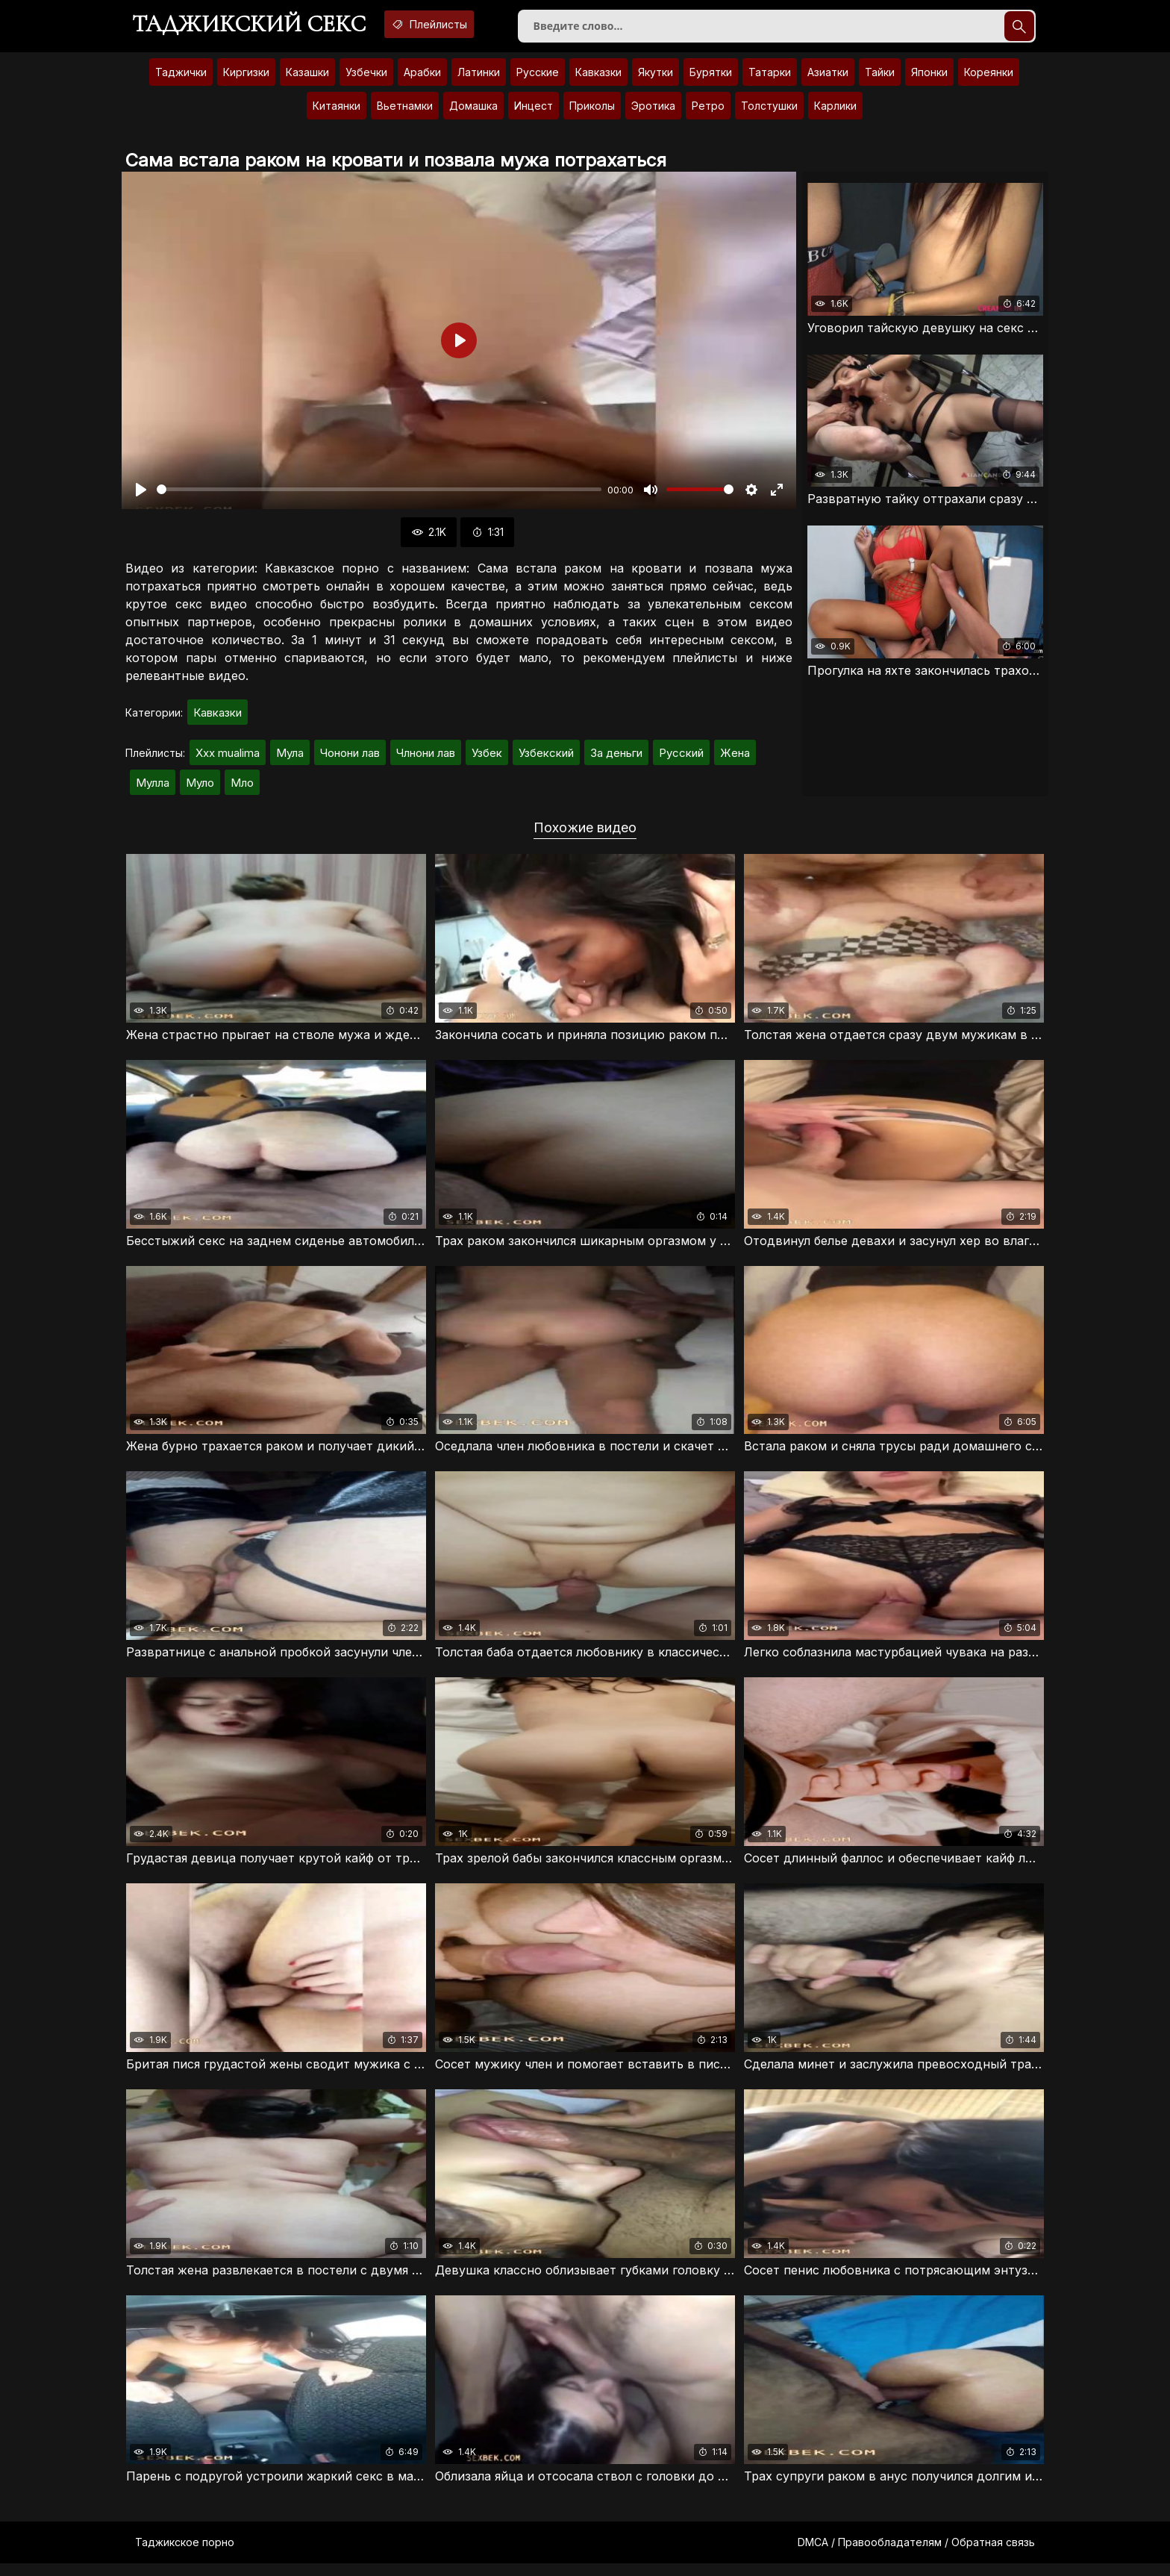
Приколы (592, 111)
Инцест (533, 111)
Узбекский (546, 759)
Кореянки (988, 78)
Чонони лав (350, 759)
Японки (929, 78)
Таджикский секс (256, 26)
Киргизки (246, 78)
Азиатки (827, 78)
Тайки (880, 78)
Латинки (478, 78)
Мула (290, 759)
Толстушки (769, 111)
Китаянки (336, 111)
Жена (735, 759)
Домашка (473, 111)
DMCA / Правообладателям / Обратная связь (916, 2554)
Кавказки (598, 78)
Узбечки (366, 78)
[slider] (379, 496)
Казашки (307, 78)
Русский (681, 759)
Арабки (422, 78)
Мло (242, 789)
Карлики (835, 111)
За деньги (616, 759)
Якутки (655, 78)
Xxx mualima (227, 759)
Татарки (769, 78)
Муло (200, 789)
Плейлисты (452, 24)
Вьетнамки (405, 111)
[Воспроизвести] (141, 496)
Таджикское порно (184, 2554)
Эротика (653, 111)
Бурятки (710, 78)
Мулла (152, 789)
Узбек (487, 759)
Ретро (708, 111)
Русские (537, 78)
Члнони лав (425, 759)
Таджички (181, 78)
